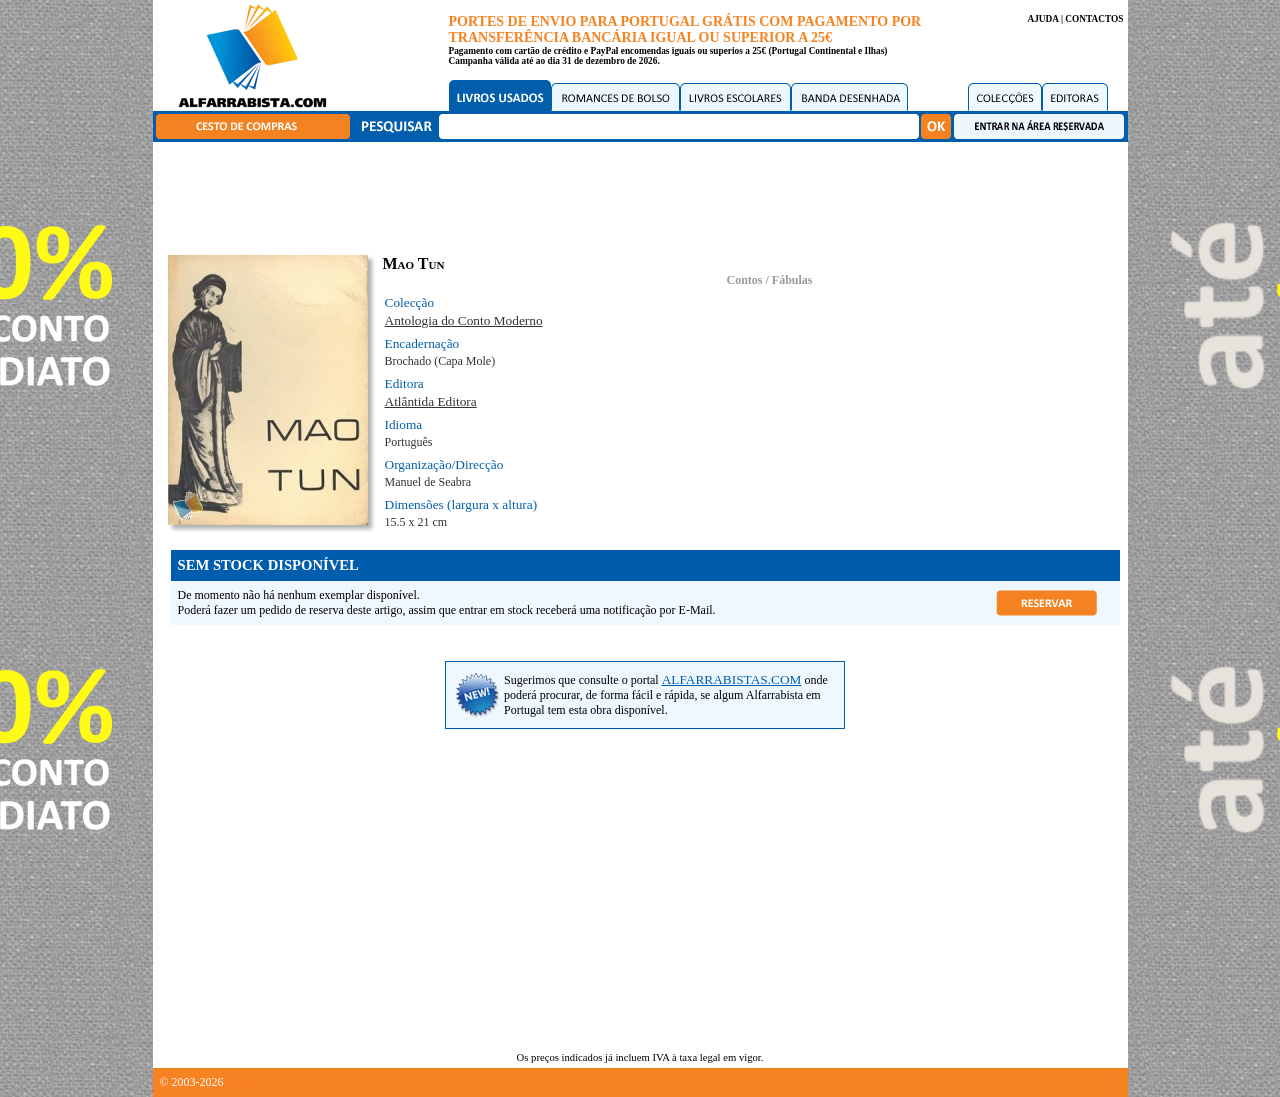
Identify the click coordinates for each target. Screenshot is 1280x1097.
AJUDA (1042, 19)
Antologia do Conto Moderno (464, 320)
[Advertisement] (645, 195)
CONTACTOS (1094, 19)
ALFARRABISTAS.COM (732, 679)
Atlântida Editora (431, 401)
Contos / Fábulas (769, 280)
